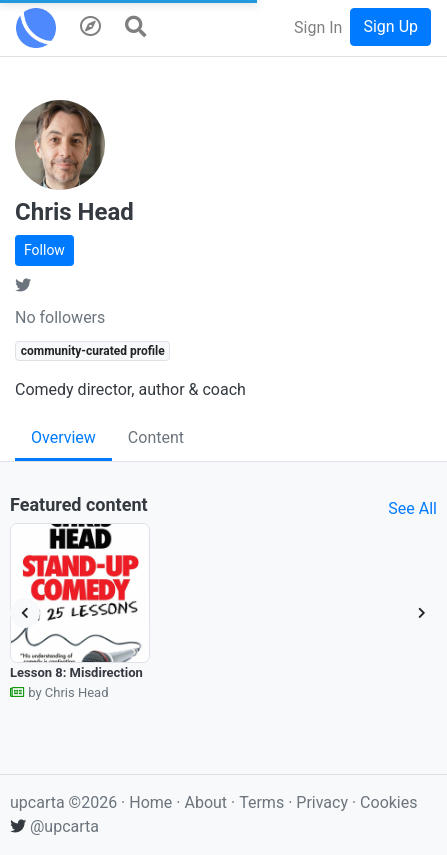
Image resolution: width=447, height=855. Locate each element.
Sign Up (390, 26)
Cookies (388, 802)
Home (150, 802)
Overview (63, 437)
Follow (44, 250)
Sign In (318, 27)
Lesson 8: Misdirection (76, 672)
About (205, 802)
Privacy (324, 802)
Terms (263, 802)
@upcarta (54, 826)
